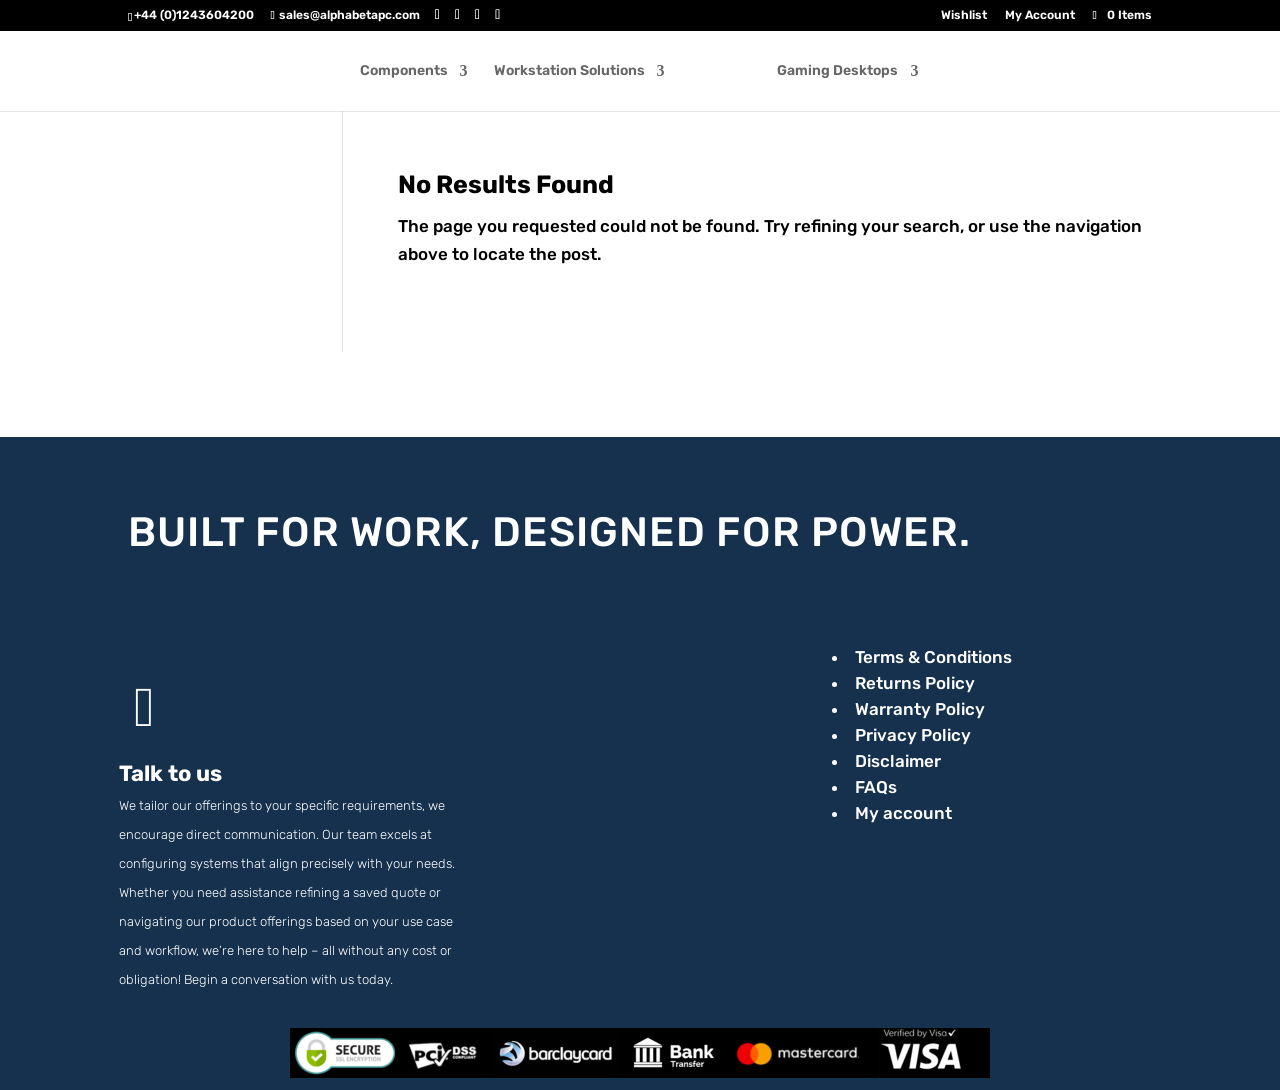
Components (411, 73)
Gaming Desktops (830, 73)
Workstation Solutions (576, 73)
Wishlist (964, 15)
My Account (1040, 15)
